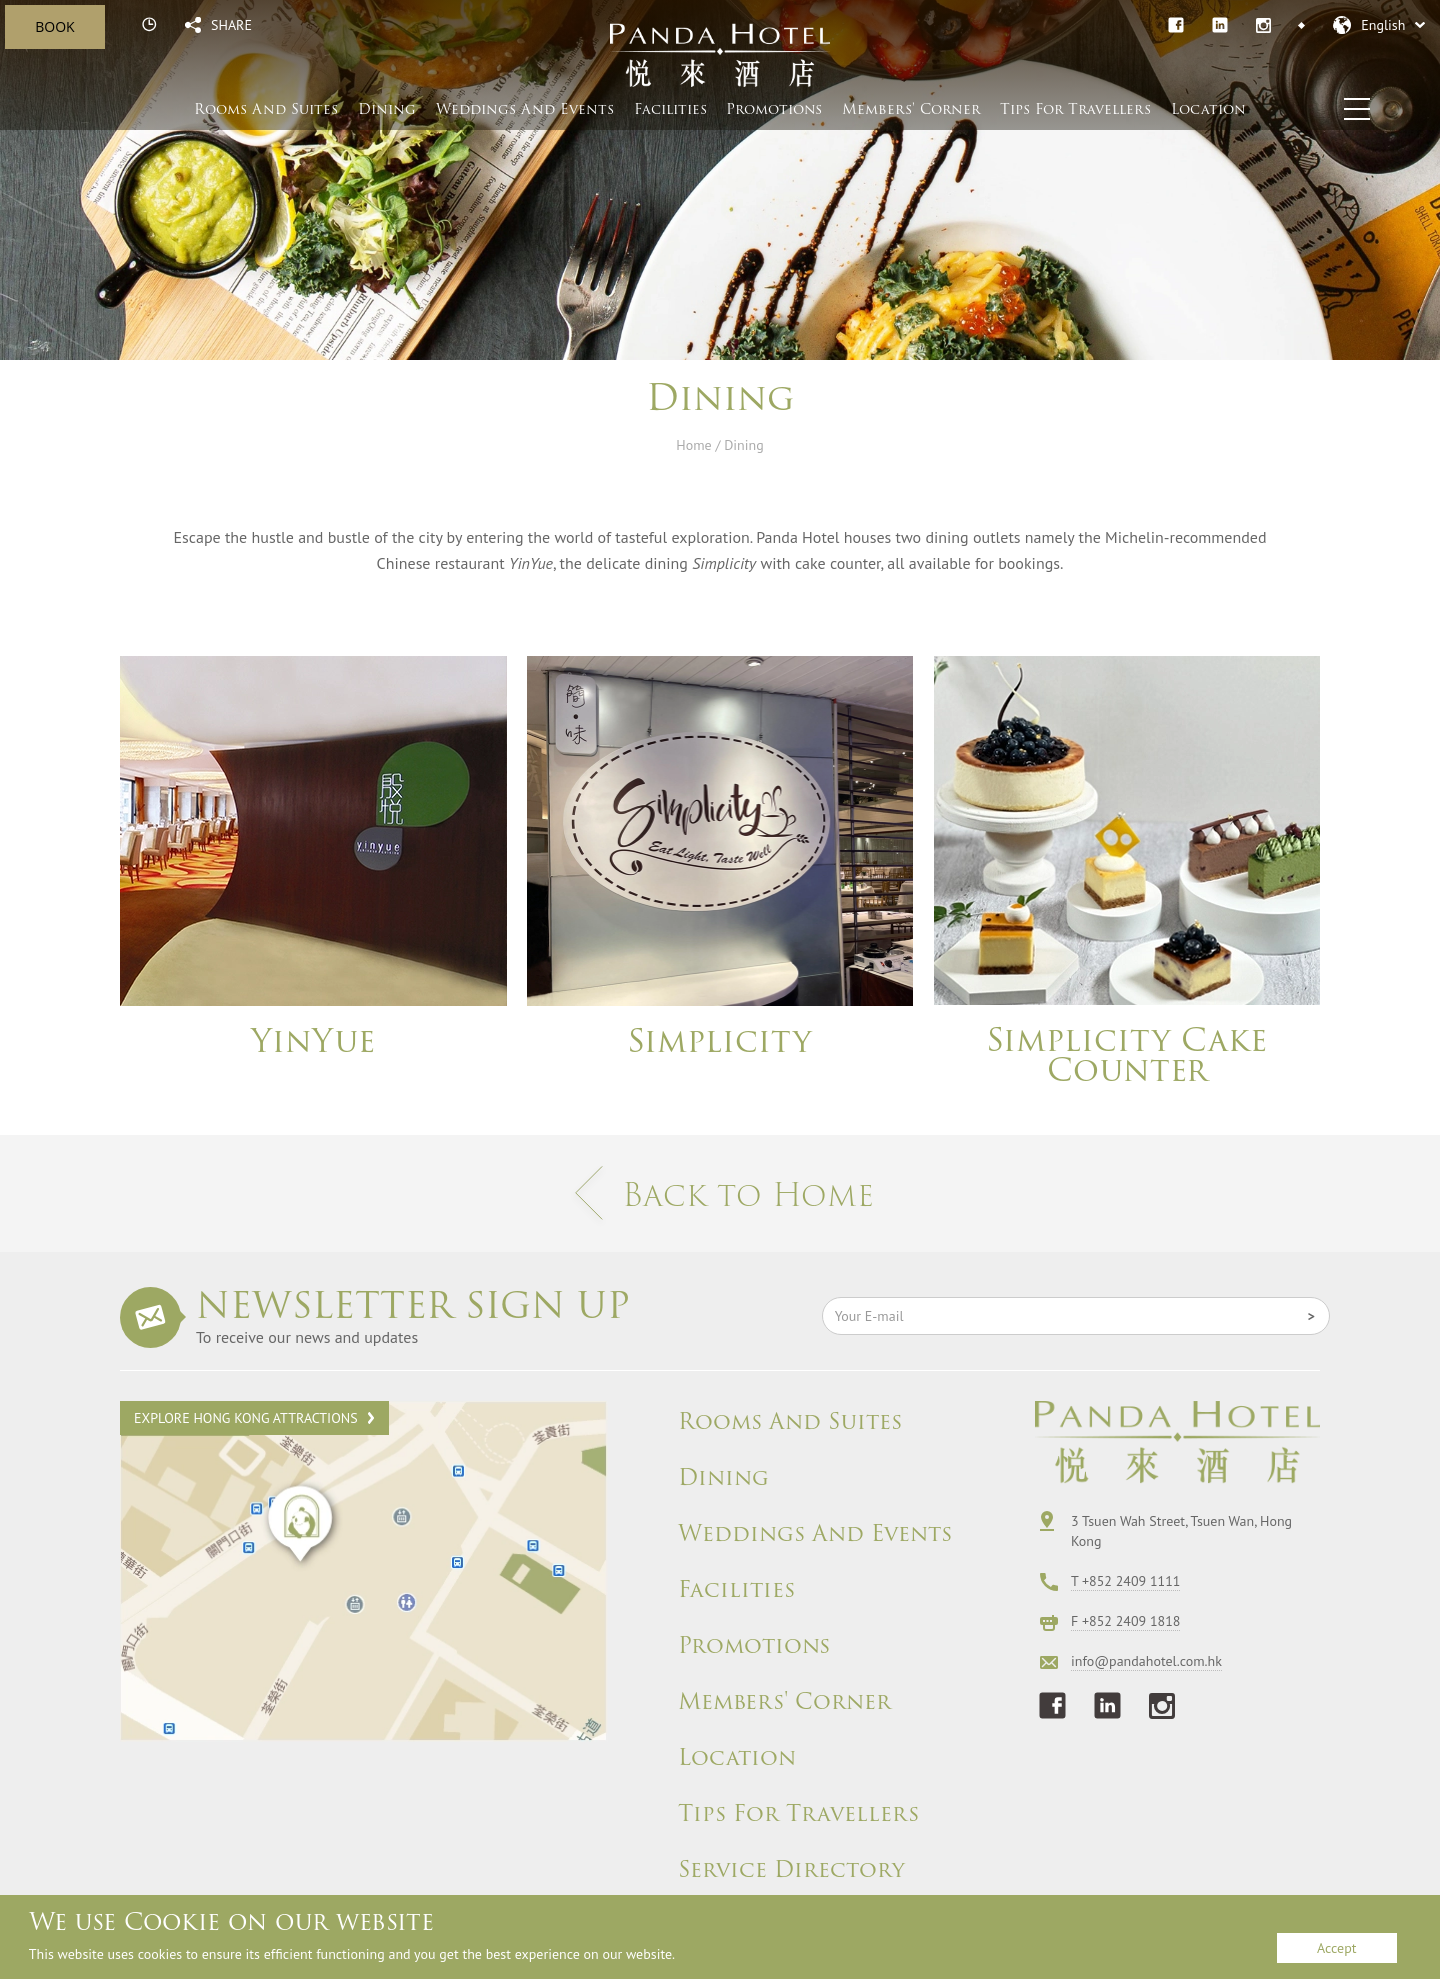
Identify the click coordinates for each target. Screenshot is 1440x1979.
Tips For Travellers (1075, 109)
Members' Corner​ (911, 109)
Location (1208, 109)
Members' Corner (784, 1702)
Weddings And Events (815, 1534)
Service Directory (791, 1870)
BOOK (54, 26)
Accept (1336, 1948)
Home (693, 445)
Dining (387, 109)
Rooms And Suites (266, 109)
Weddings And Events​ (525, 109)
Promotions (774, 109)
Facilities (670, 109)
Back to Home (720, 1194)
